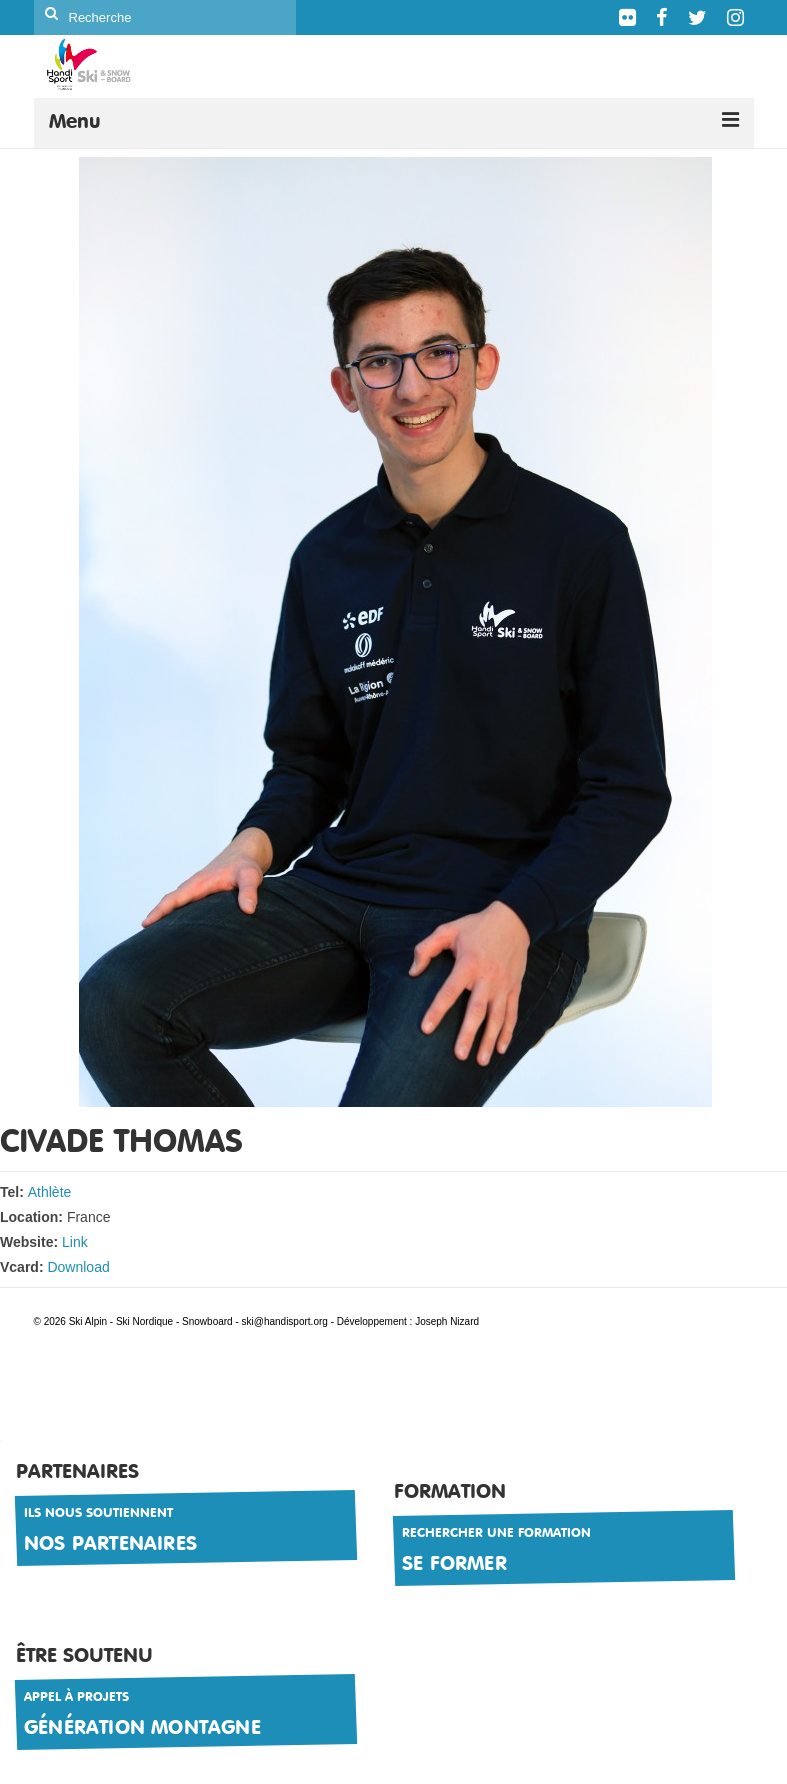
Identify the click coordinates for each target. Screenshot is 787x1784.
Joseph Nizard (447, 1321)
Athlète (50, 1192)
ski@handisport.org (286, 1321)
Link (75, 1242)
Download (78, 1267)
